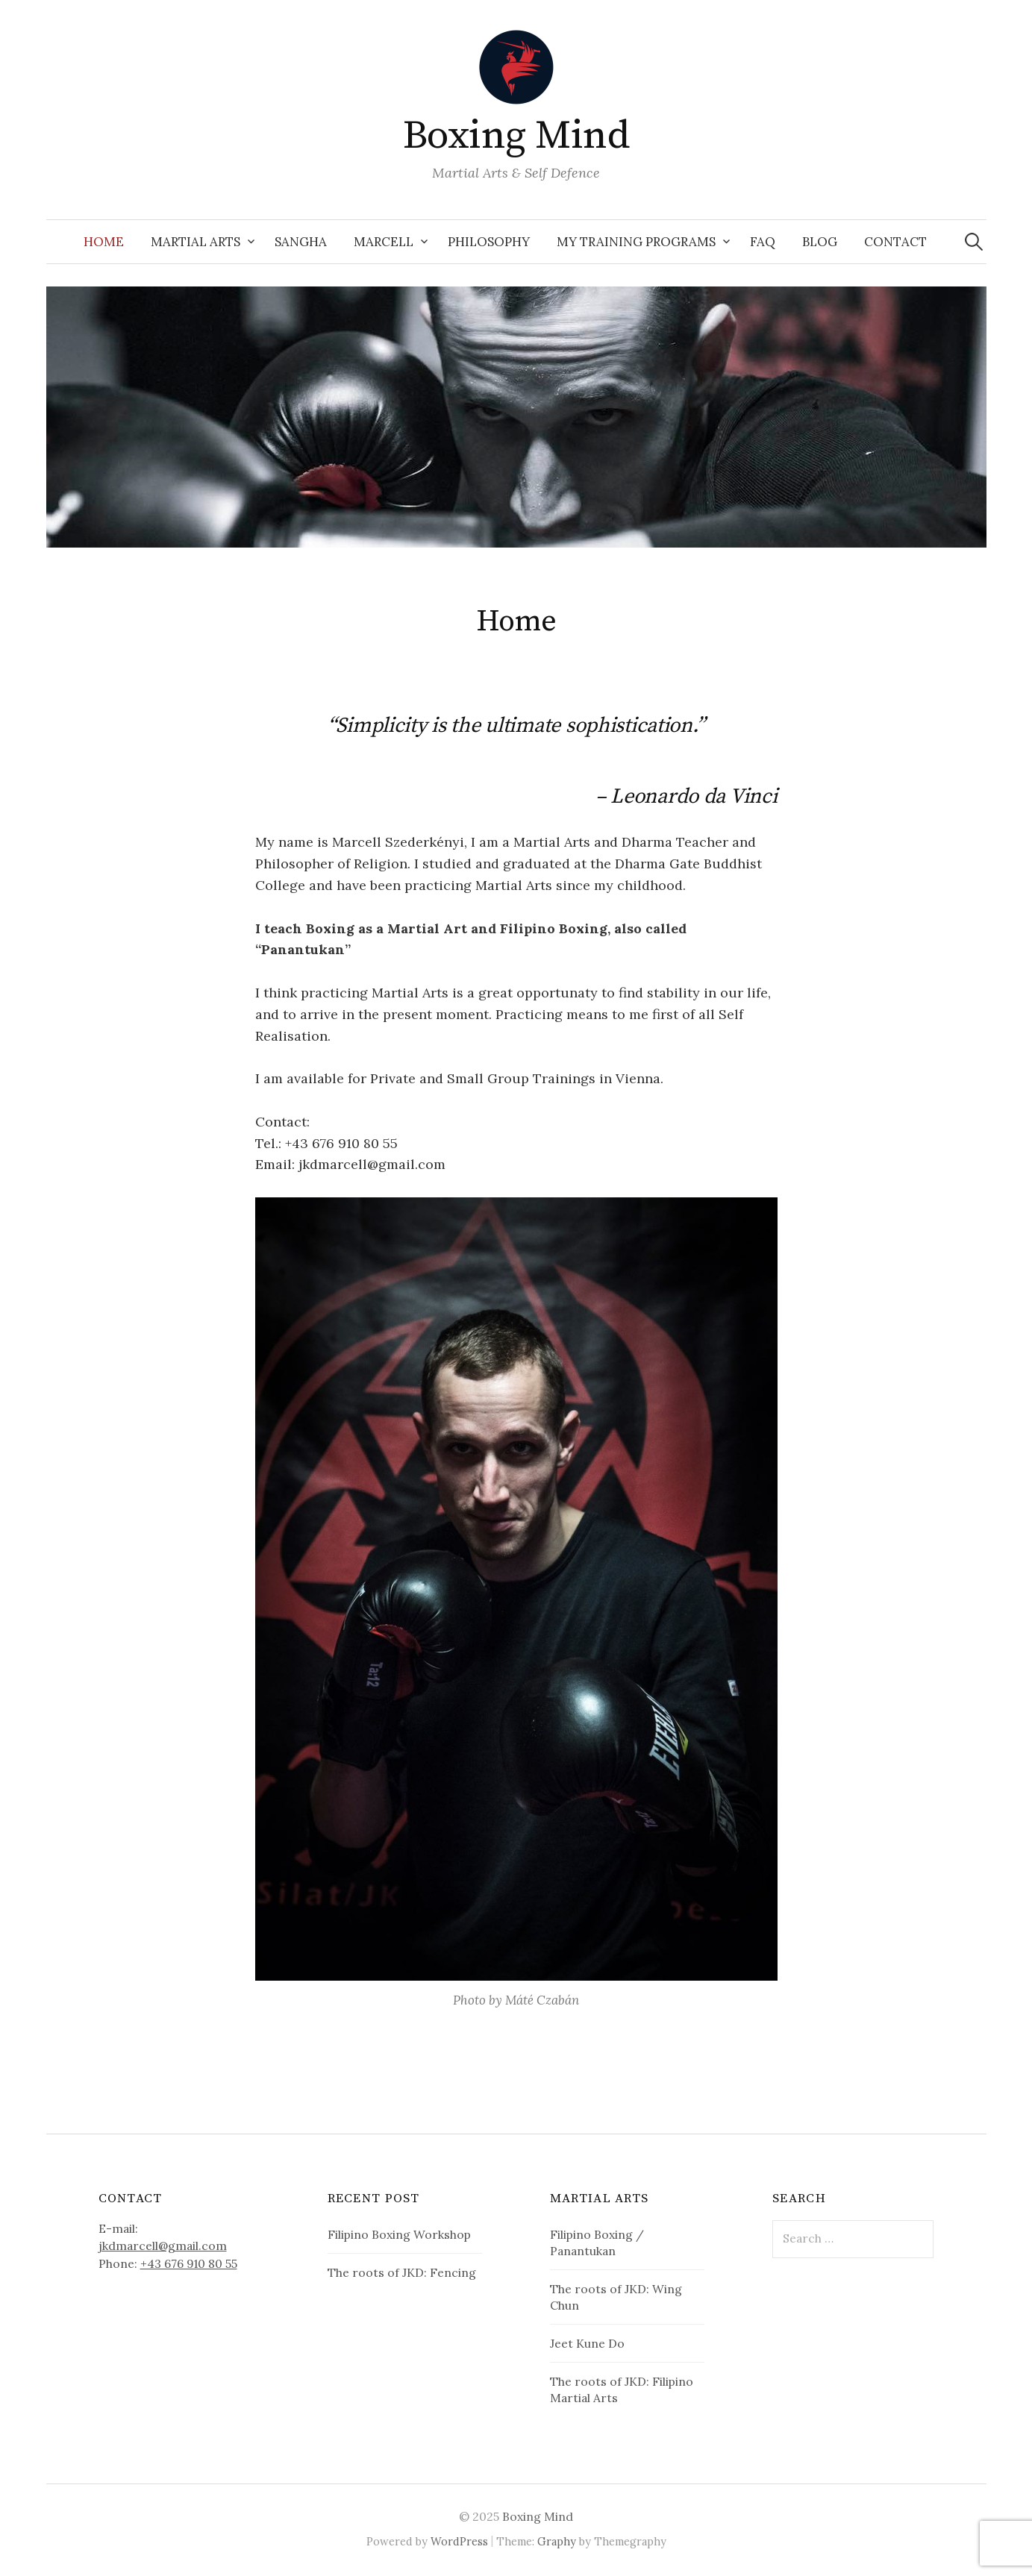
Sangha (301, 242)
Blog (819, 242)
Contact (895, 242)
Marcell (383, 242)
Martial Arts (195, 242)
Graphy (556, 2541)
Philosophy (489, 242)
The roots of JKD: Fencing (402, 2272)
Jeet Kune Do (587, 2343)
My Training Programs (636, 242)
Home (104, 242)
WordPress (459, 2541)
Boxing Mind (516, 135)
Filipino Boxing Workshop (399, 2234)
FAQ (762, 242)
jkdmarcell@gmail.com (162, 2245)
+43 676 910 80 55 (188, 2263)
